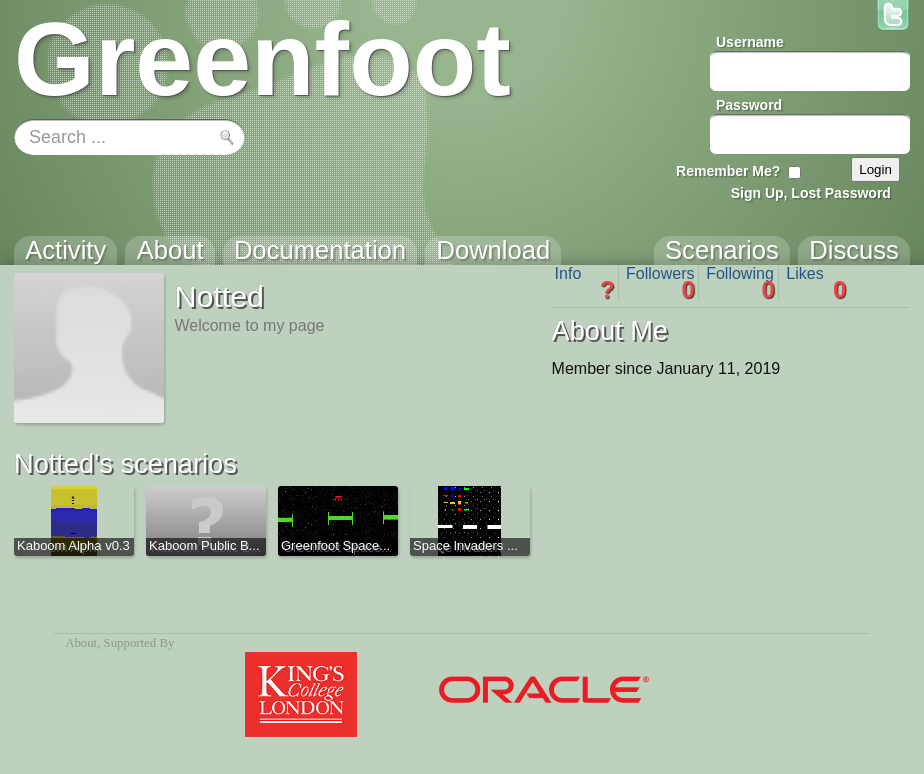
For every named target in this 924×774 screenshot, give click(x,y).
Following (740, 283)
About (81, 643)
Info (585, 283)
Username (750, 42)
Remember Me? (728, 171)
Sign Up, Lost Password (811, 193)
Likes (816, 283)
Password (749, 105)
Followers (660, 283)
